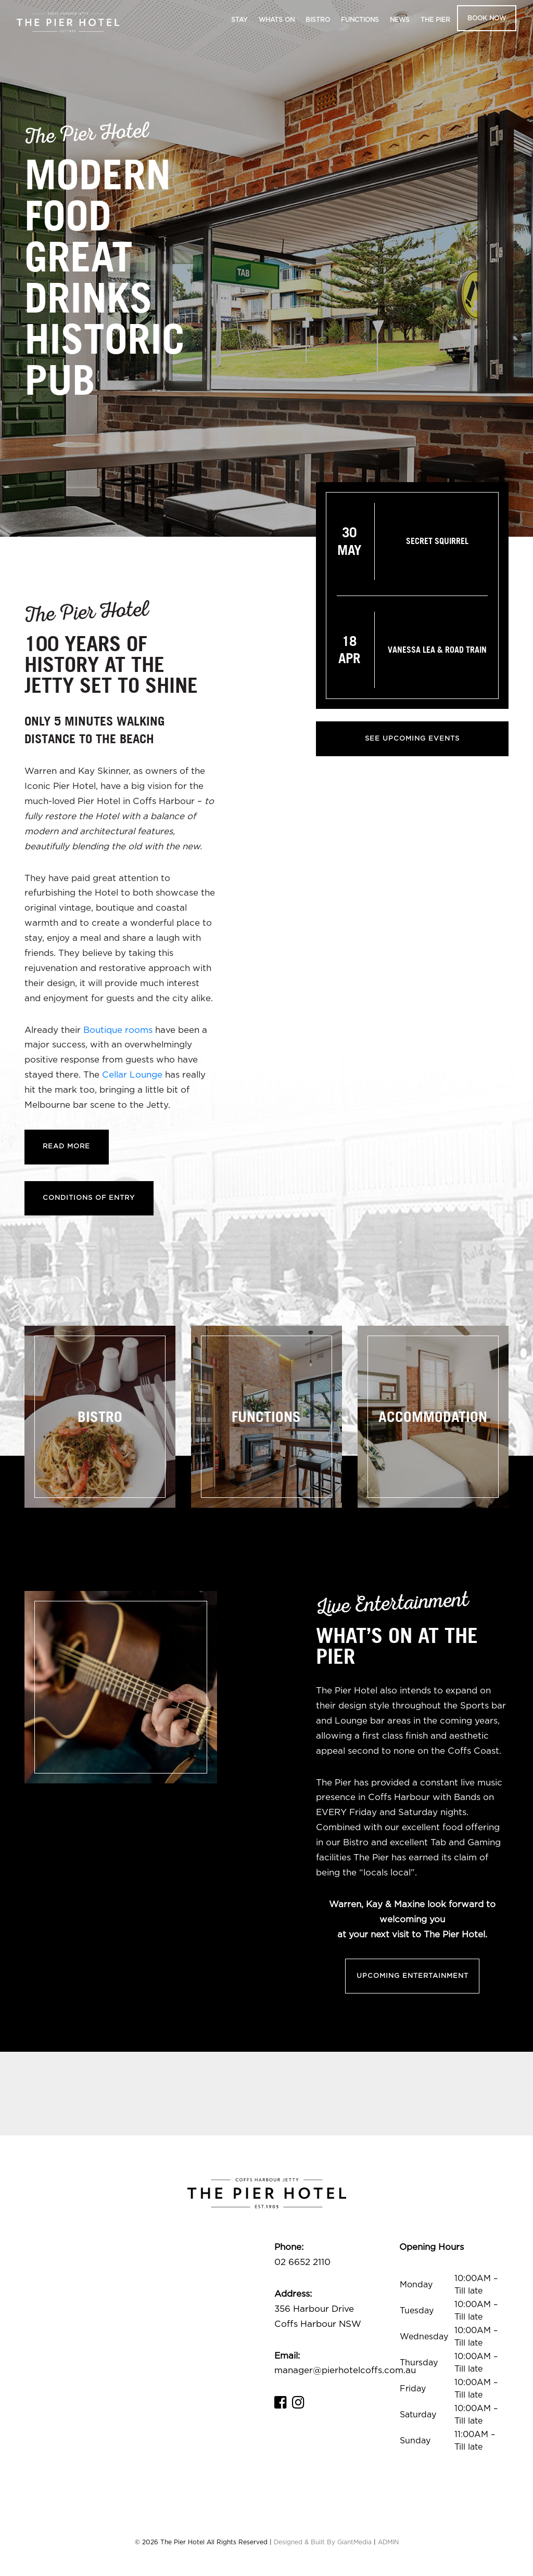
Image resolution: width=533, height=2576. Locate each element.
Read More (67, 1147)
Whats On (277, 20)
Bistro (318, 20)
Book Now (486, 18)
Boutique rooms (118, 1030)
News (400, 20)
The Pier (435, 20)
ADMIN (388, 2544)
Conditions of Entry (89, 1198)
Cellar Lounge (132, 1074)
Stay (239, 20)
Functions (360, 20)
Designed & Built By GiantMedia (323, 2544)
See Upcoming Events (412, 738)
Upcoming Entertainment (412, 1977)
